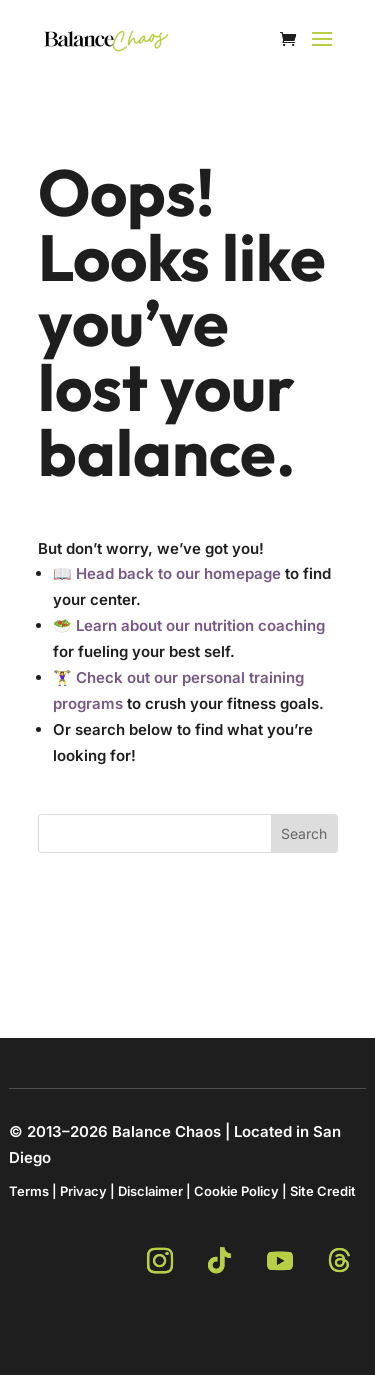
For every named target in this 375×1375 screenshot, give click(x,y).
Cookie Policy (236, 1191)
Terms (29, 1191)
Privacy (83, 1191)
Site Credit (323, 1191)
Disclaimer (150, 1191)
